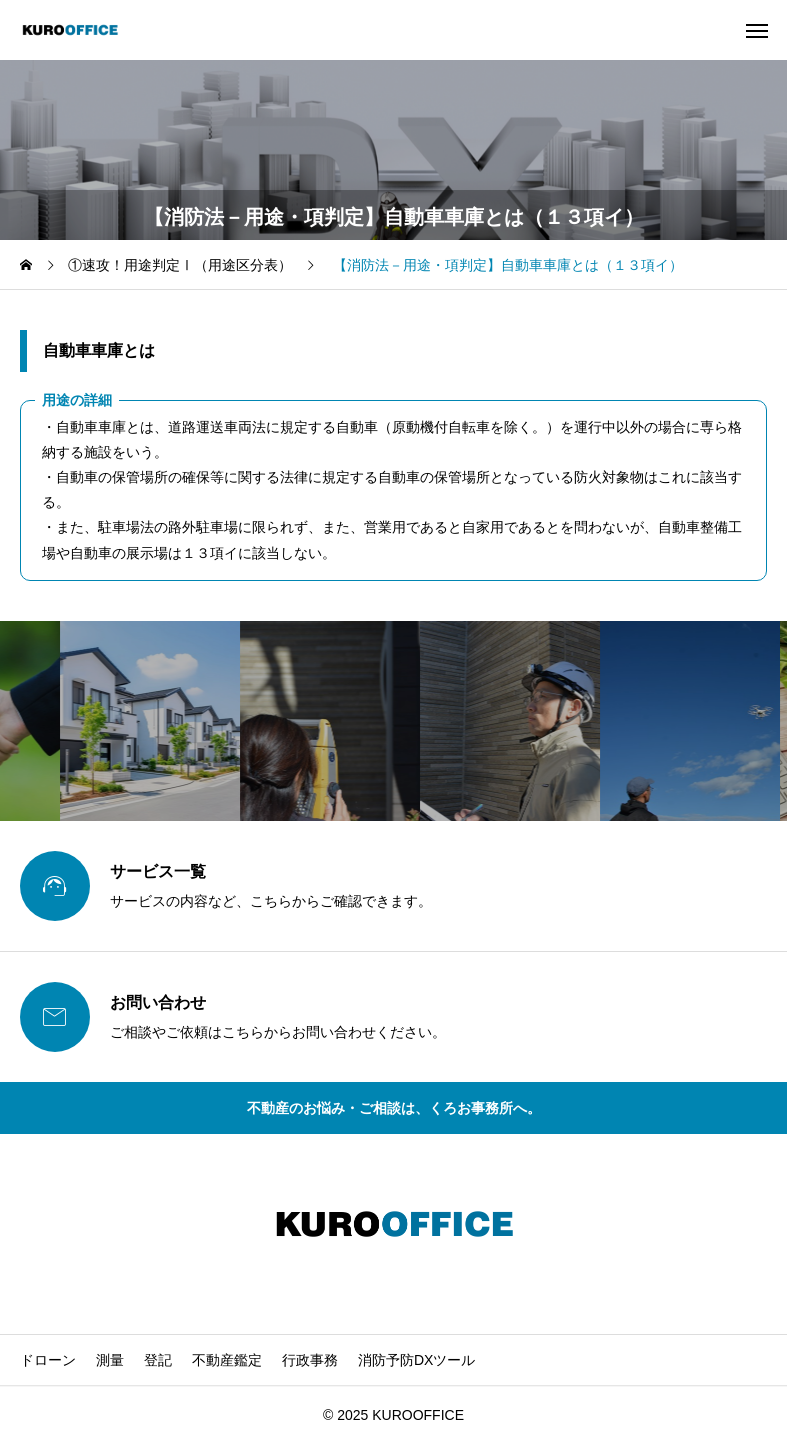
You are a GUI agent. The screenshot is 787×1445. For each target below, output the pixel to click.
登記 (158, 1360)
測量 (110, 1360)
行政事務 (310, 1360)
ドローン (48, 1360)
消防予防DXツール (416, 1360)
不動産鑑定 (227, 1360)
